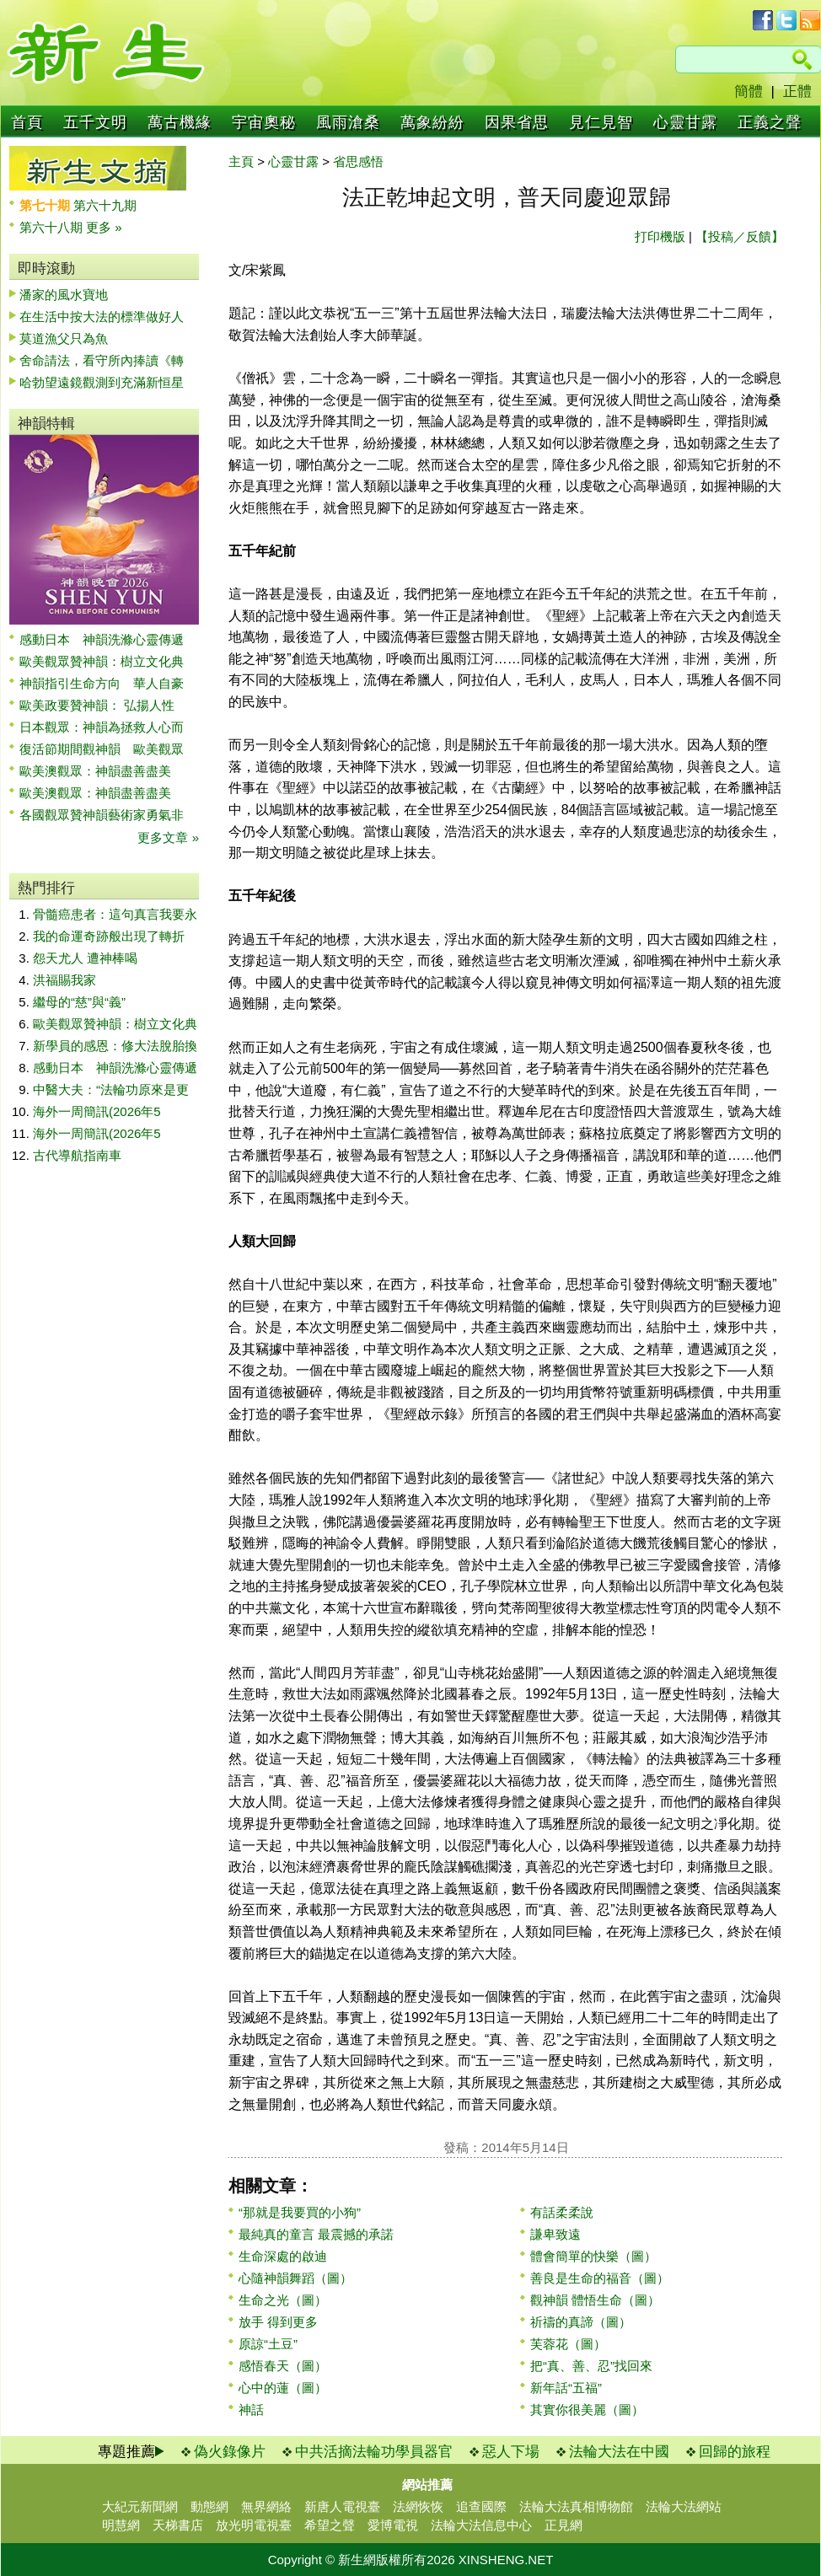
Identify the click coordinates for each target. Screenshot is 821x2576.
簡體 (748, 91)
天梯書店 (178, 2525)
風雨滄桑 (348, 122)
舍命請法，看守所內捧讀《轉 (101, 360)
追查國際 (481, 2506)
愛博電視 (393, 2525)
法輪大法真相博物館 (576, 2506)
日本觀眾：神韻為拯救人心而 (101, 727)
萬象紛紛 (432, 122)
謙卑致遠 (555, 2234)
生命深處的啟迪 (283, 2256)
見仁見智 (601, 122)
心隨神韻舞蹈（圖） (295, 2278)
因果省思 (517, 122)
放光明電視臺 (254, 2525)
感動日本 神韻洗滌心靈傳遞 (101, 639)
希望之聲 (329, 2525)
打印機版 (660, 236)
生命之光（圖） (283, 2300)
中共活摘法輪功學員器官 (374, 2452)
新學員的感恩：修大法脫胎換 (115, 1045)
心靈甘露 (685, 122)
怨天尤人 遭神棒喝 (85, 958)
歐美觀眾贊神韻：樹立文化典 (101, 661)
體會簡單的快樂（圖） (593, 2256)
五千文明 (95, 122)
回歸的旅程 (734, 2452)
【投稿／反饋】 (739, 236)
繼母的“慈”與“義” (79, 1002)
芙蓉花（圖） (568, 2344)
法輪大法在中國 (619, 2452)
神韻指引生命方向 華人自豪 (101, 683)
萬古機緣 (180, 122)
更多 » (104, 227)
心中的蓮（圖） (283, 2387)
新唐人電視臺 (342, 2506)
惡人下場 (510, 2452)
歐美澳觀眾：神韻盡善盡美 (101, 771)
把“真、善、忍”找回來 (591, 2366)
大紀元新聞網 (140, 2506)
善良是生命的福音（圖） (599, 2278)
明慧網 (121, 2525)
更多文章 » (168, 837)
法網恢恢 (418, 2506)
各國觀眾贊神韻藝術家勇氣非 (101, 815)
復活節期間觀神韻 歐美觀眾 (101, 749)
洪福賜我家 (64, 980)
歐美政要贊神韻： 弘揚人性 (96, 705)
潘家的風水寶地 (63, 294)
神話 (251, 2409)
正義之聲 (770, 122)
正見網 (563, 2525)
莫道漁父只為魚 (63, 338)
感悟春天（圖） (283, 2366)
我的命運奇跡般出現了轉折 (109, 936)
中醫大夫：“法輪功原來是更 (111, 1089)
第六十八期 (52, 227)
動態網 (209, 2506)
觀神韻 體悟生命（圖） (595, 2300)
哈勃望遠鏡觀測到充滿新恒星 (101, 382)
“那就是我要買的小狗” (300, 2212)
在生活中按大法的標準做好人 (101, 316)
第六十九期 (105, 205)
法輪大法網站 (684, 2506)
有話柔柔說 (561, 2212)
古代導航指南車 (77, 1155)
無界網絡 (266, 2506)
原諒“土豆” (268, 2344)
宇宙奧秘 (264, 122)
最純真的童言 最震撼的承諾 (316, 2234)
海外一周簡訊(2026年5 (97, 1111)
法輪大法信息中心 (481, 2525)
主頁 (241, 161)
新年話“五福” (566, 2387)
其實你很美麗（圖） (587, 2409)
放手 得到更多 (278, 2322)
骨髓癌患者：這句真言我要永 (115, 914)
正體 (797, 91)
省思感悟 (358, 161)
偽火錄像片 (230, 2452)
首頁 (27, 122)
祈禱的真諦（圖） (580, 2322)
